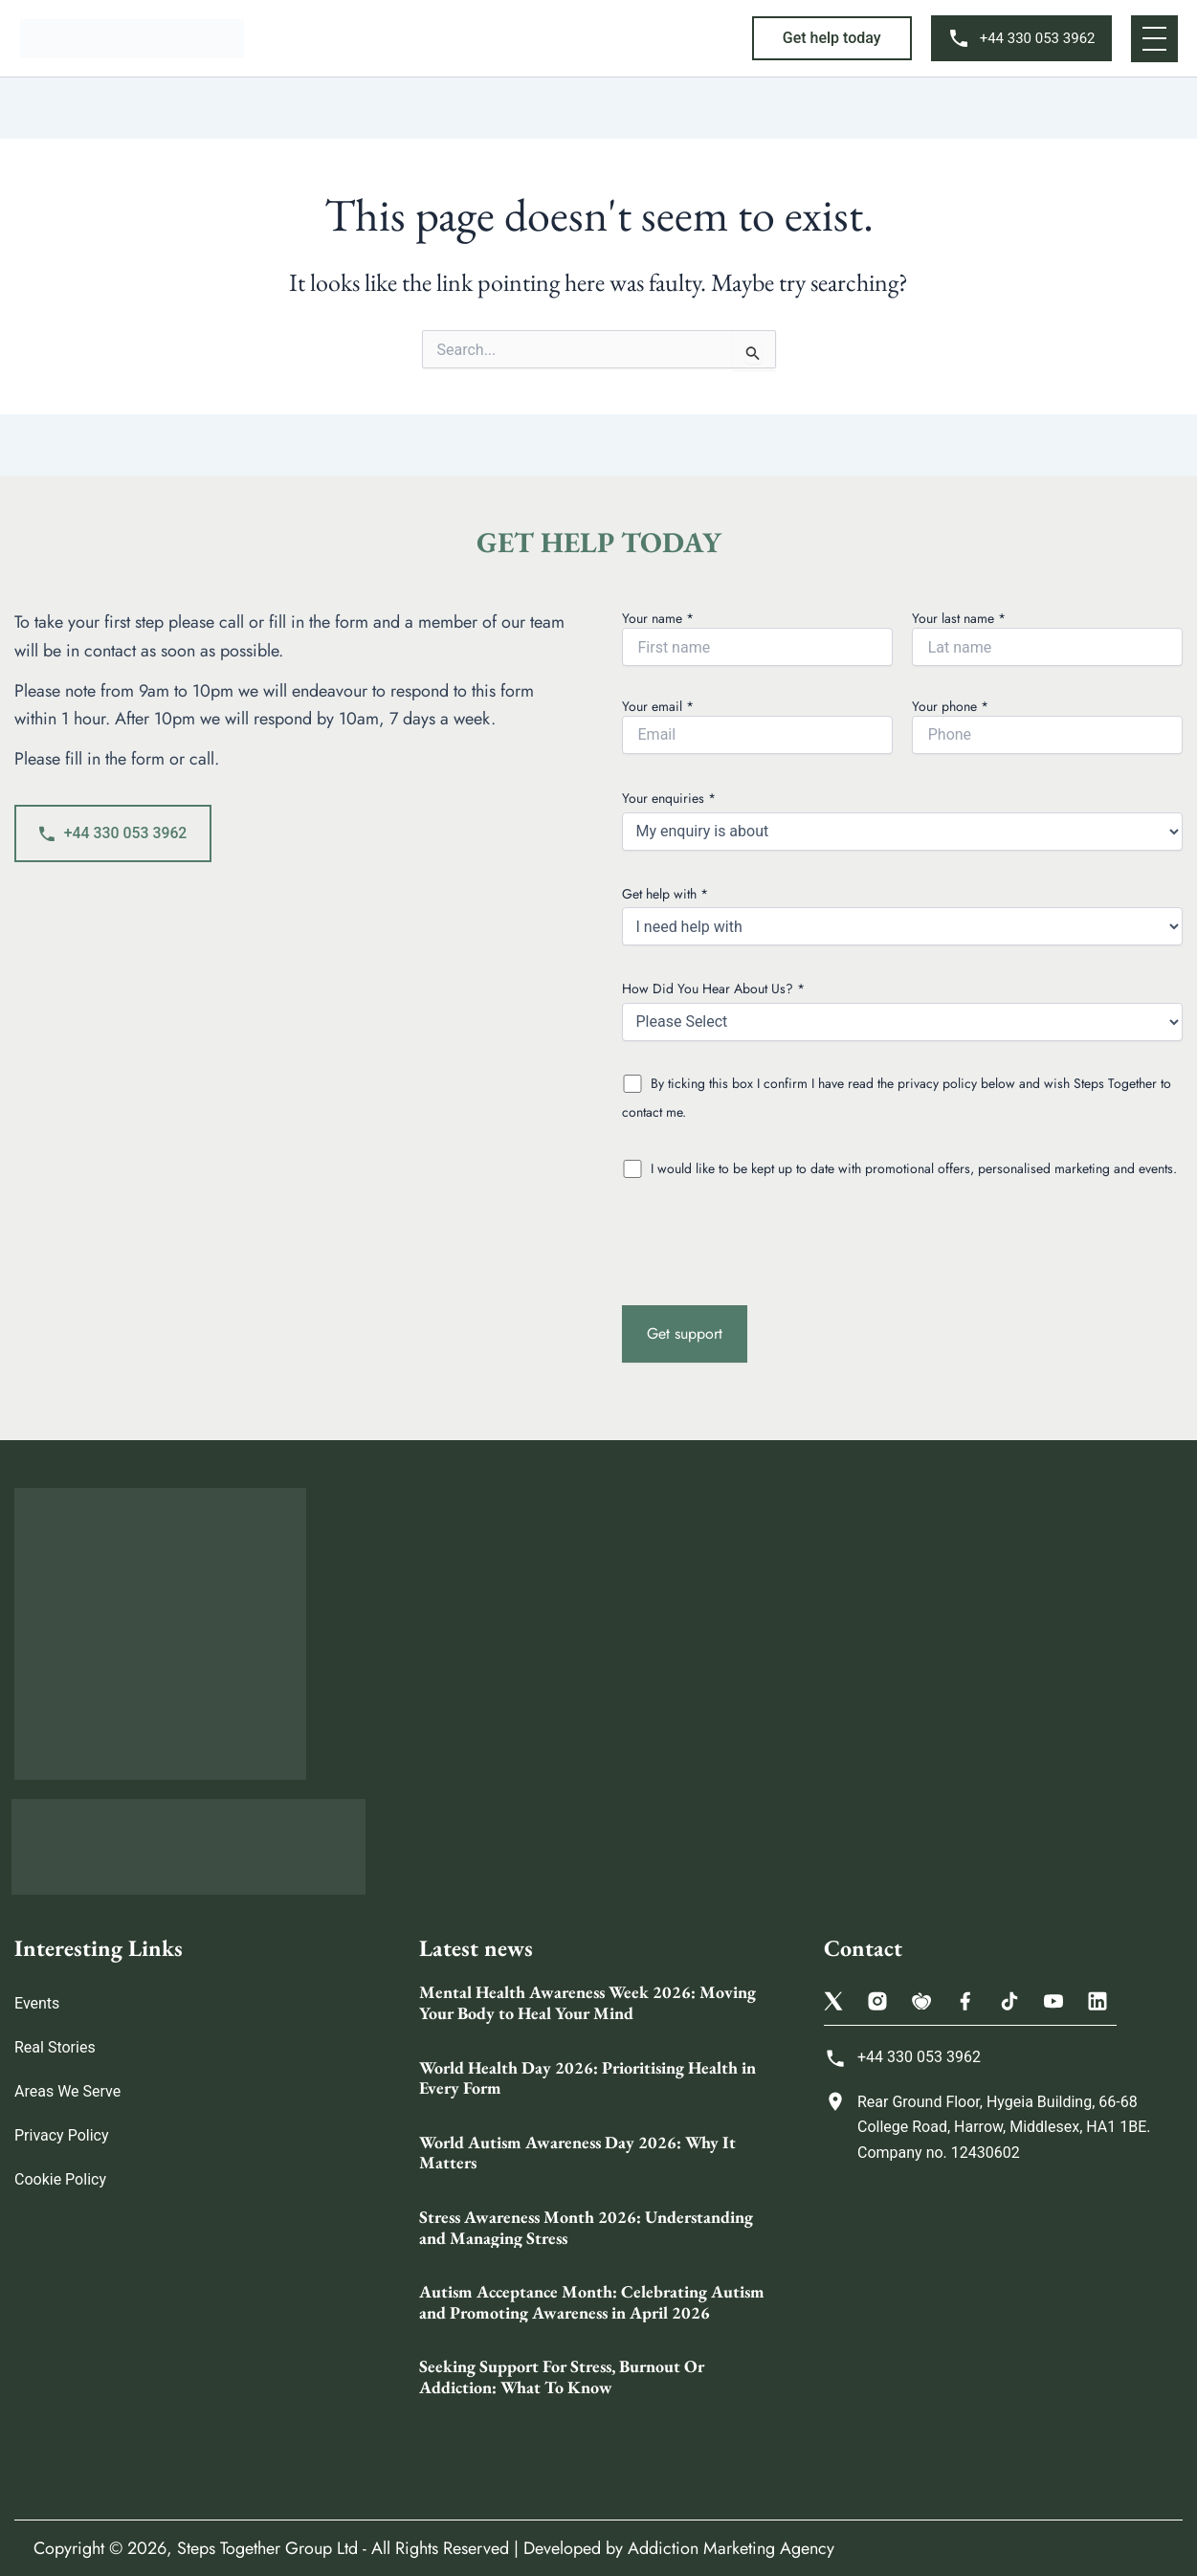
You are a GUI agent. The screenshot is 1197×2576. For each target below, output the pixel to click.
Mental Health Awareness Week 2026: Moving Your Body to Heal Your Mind (587, 2003)
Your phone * (1047, 725)
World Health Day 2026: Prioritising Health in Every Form (587, 2077)
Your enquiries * (903, 819)
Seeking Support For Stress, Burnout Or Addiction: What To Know (561, 2377)
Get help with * (903, 915)
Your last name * (1047, 637)
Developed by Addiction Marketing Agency (678, 2548)
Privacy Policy (61, 2136)
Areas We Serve (67, 2092)
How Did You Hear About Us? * (903, 1010)
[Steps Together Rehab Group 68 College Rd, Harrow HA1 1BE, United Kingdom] (1003, 2328)
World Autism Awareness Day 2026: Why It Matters (577, 2152)
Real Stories (55, 2048)
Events (36, 2004)
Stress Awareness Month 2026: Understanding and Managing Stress (586, 2227)
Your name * (757, 637)
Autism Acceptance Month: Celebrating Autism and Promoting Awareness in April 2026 (592, 2301)
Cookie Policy (60, 2180)
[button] (832, 38)
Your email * (757, 725)
